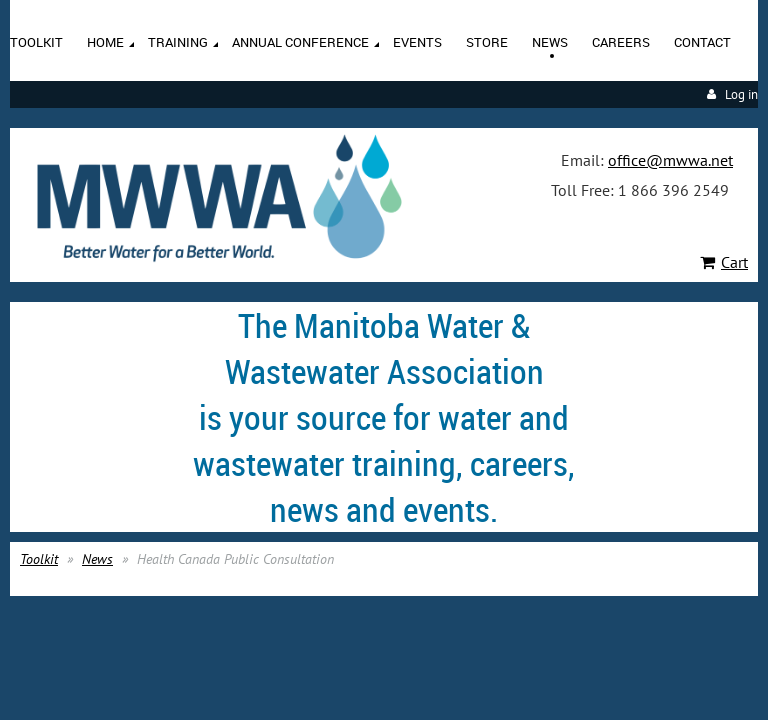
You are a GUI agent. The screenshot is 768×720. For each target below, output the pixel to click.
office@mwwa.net (670, 160)
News (97, 559)
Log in (741, 94)
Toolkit (39, 559)
